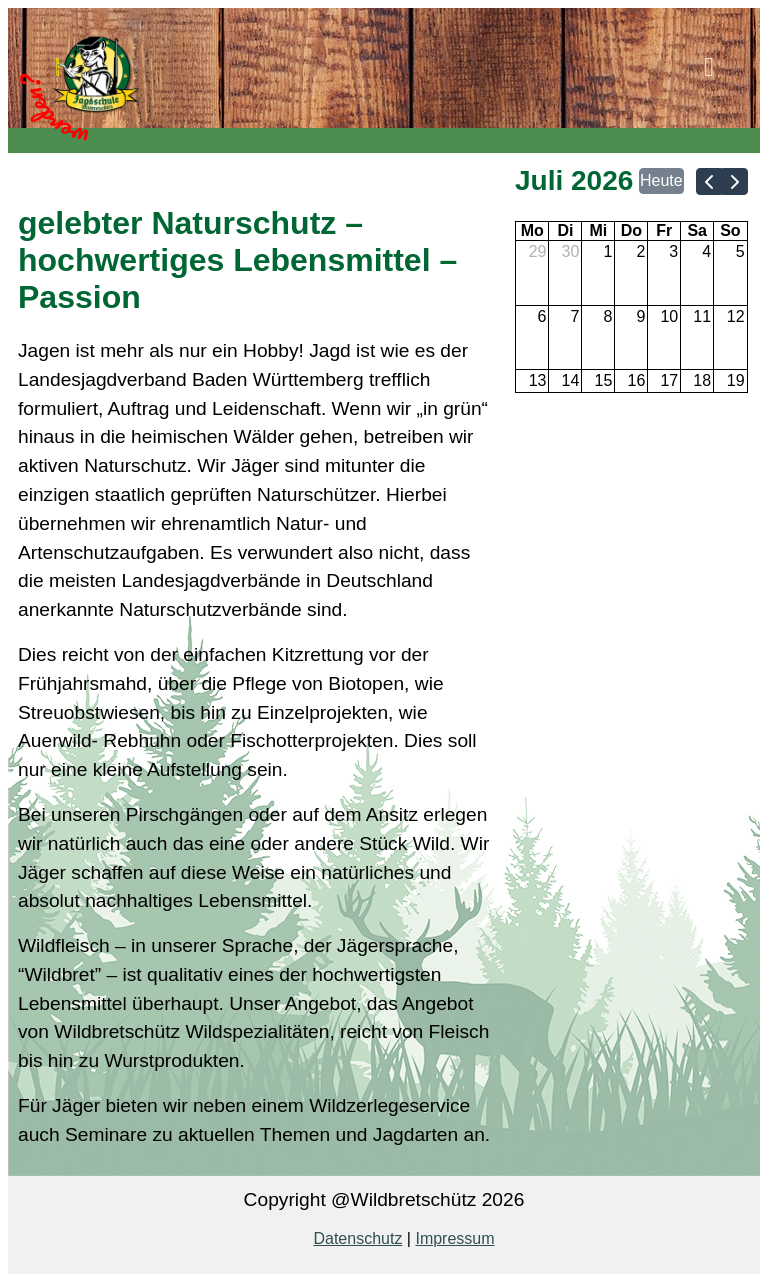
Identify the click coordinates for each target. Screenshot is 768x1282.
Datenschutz (357, 1238)
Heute (661, 180)
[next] (735, 181)
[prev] (709, 181)
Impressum (454, 1238)
